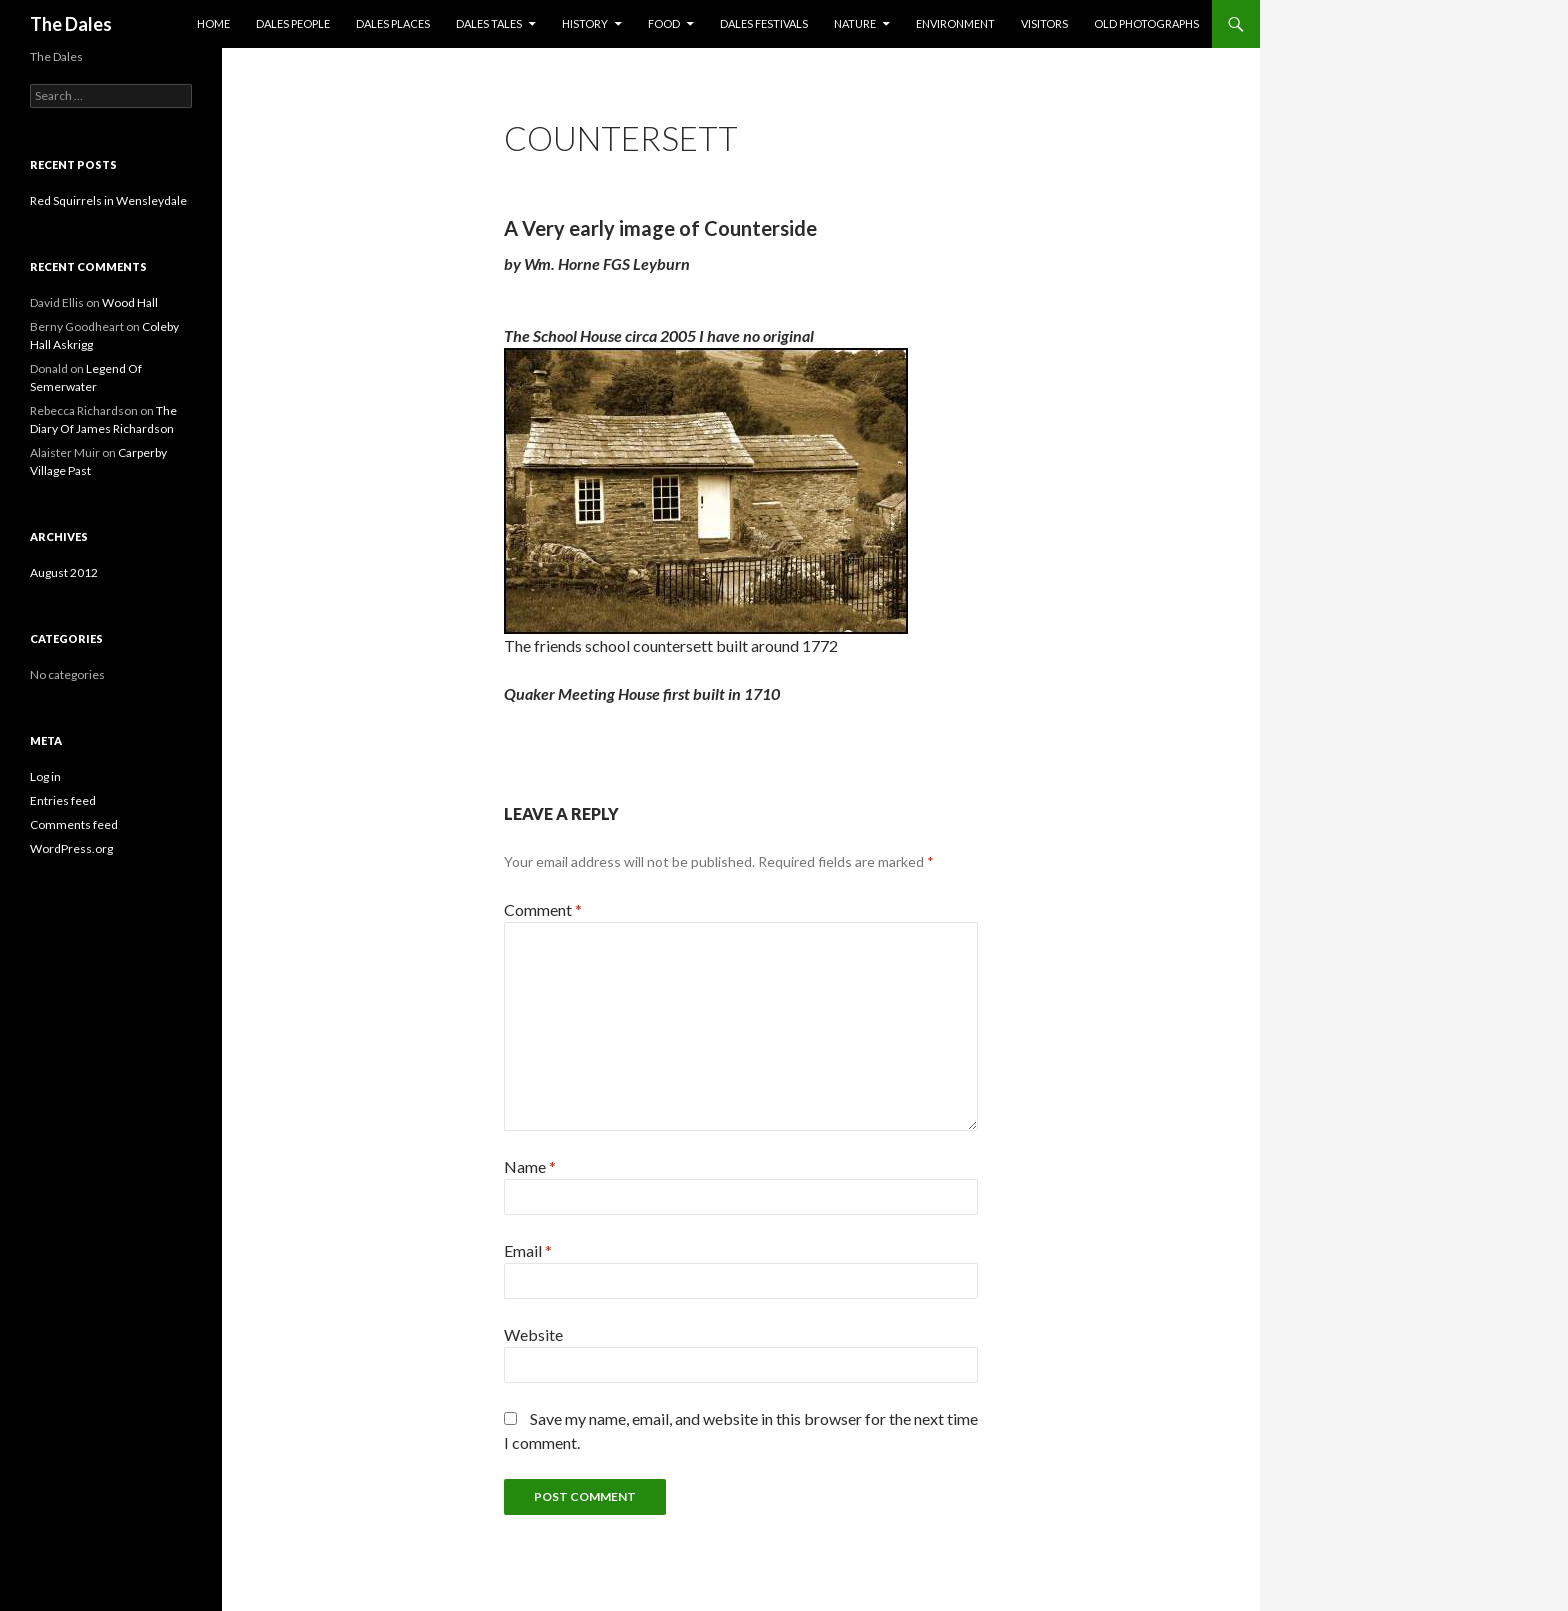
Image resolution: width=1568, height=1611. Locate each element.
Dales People (293, 23)
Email (528, 1250)
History (585, 23)
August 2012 (64, 572)
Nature (855, 23)
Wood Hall (130, 302)
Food (664, 23)
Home (213, 23)
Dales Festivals (764, 23)
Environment (955, 23)
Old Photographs (1146, 23)
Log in (45, 776)
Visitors (1044, 23)
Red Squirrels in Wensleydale (108, 200)
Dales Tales (489, 23)
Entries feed (63, 800)
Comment (543, 909)
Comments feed (74, 824)
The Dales (71, 24)
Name (530, 1166)
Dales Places (393, 23)
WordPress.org (71, 848)
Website (533, 1334)
